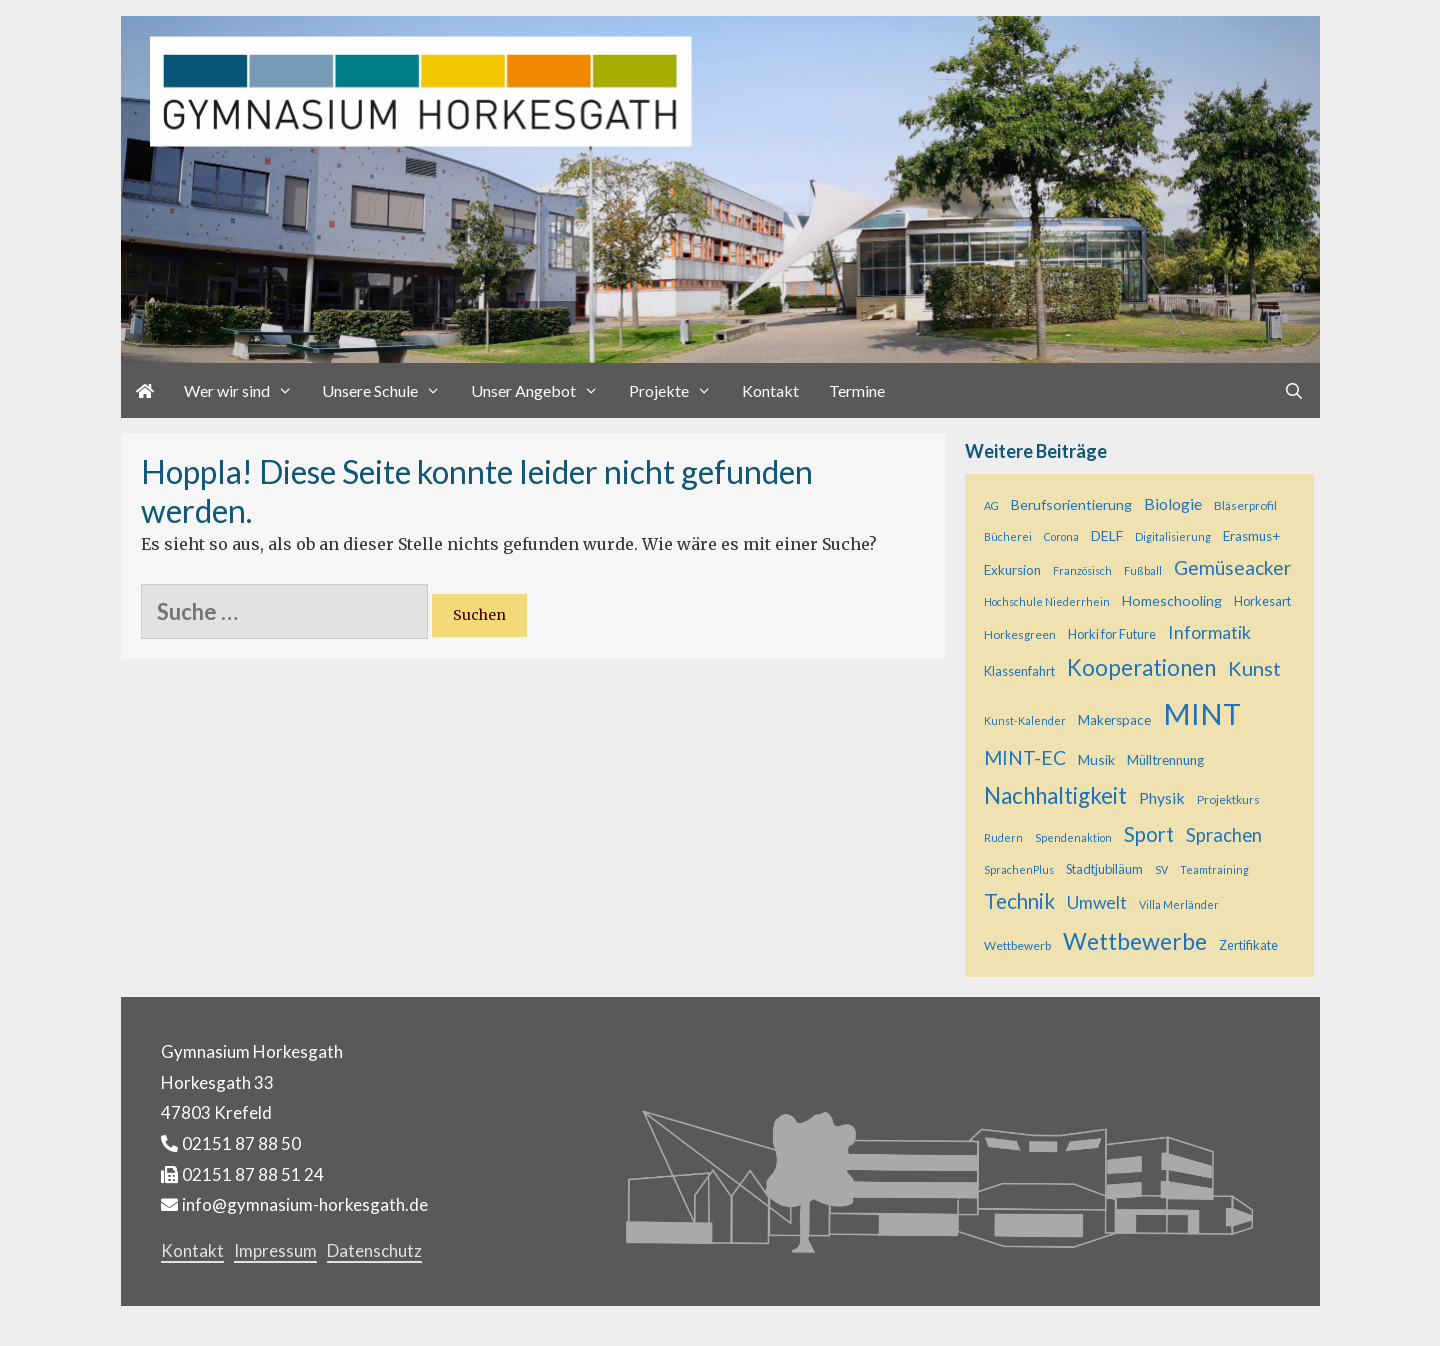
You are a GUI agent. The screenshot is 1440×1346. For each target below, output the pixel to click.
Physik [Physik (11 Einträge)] (1162, 797)
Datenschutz (374, 1250)
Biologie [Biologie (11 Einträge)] (1173, 503)
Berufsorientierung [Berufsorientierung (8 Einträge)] (1071, 504)
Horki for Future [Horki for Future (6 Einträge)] (1112, 634)
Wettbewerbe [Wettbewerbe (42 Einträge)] (1135, 941)
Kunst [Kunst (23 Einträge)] (1254, 668)
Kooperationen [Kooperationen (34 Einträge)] (1141, 667)
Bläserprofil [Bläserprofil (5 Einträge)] (1245, 505)
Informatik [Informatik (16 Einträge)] (1209, 632)
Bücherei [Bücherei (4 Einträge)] (1008, 536)
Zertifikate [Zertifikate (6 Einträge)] (1248, 945)
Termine (857, 390)
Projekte (678, 390)
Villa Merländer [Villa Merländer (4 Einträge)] (1179, 904)
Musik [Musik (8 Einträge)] (1096, 759)
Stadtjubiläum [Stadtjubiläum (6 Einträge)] (1104, 869)
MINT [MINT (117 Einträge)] (1202, 713)
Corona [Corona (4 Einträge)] (1061, 536)
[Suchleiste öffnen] (1294, 390)
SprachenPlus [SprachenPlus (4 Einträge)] (1019, 869)
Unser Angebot (542, 390)
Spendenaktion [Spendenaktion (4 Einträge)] (1073, 837)
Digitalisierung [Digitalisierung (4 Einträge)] (1173, 536)
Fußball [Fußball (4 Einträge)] (1143, 570)
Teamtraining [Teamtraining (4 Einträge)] (1214, 869)
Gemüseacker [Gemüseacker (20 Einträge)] (1232, 567)
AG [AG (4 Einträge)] (991, 505)
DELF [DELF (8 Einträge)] (1107, 535)
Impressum (275, 1250)
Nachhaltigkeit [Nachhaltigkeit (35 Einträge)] (1055, 795)
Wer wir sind (246, 390)
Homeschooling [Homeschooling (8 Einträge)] (1172, 600)
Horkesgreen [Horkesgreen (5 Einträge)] (1020, 634)
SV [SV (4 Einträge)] (1161, 869)
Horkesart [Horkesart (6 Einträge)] (1262, 601)
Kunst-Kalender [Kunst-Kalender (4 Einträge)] (1025, 720)
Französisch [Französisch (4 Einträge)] (1082, 570)
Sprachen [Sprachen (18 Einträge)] (1224, 835)
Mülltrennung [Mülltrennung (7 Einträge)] (1165, 760)
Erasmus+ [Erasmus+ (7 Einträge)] (1251, 536)
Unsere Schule (389, 390)
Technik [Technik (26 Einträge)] (1019, 901)
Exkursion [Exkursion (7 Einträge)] (1012, 570)
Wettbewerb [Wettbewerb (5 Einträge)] (1017, 945)
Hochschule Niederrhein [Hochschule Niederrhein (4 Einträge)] (1047, 601)
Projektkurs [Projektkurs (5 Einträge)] (1228, 799)
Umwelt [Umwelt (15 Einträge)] (1097, 902)
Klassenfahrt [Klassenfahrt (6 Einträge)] (1019, 671)
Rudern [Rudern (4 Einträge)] (1003, 837)
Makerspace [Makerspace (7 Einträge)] (1114, 720)
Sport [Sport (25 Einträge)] (1149, 834)
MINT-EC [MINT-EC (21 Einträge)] (1025, 757)
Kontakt (770, 390)
